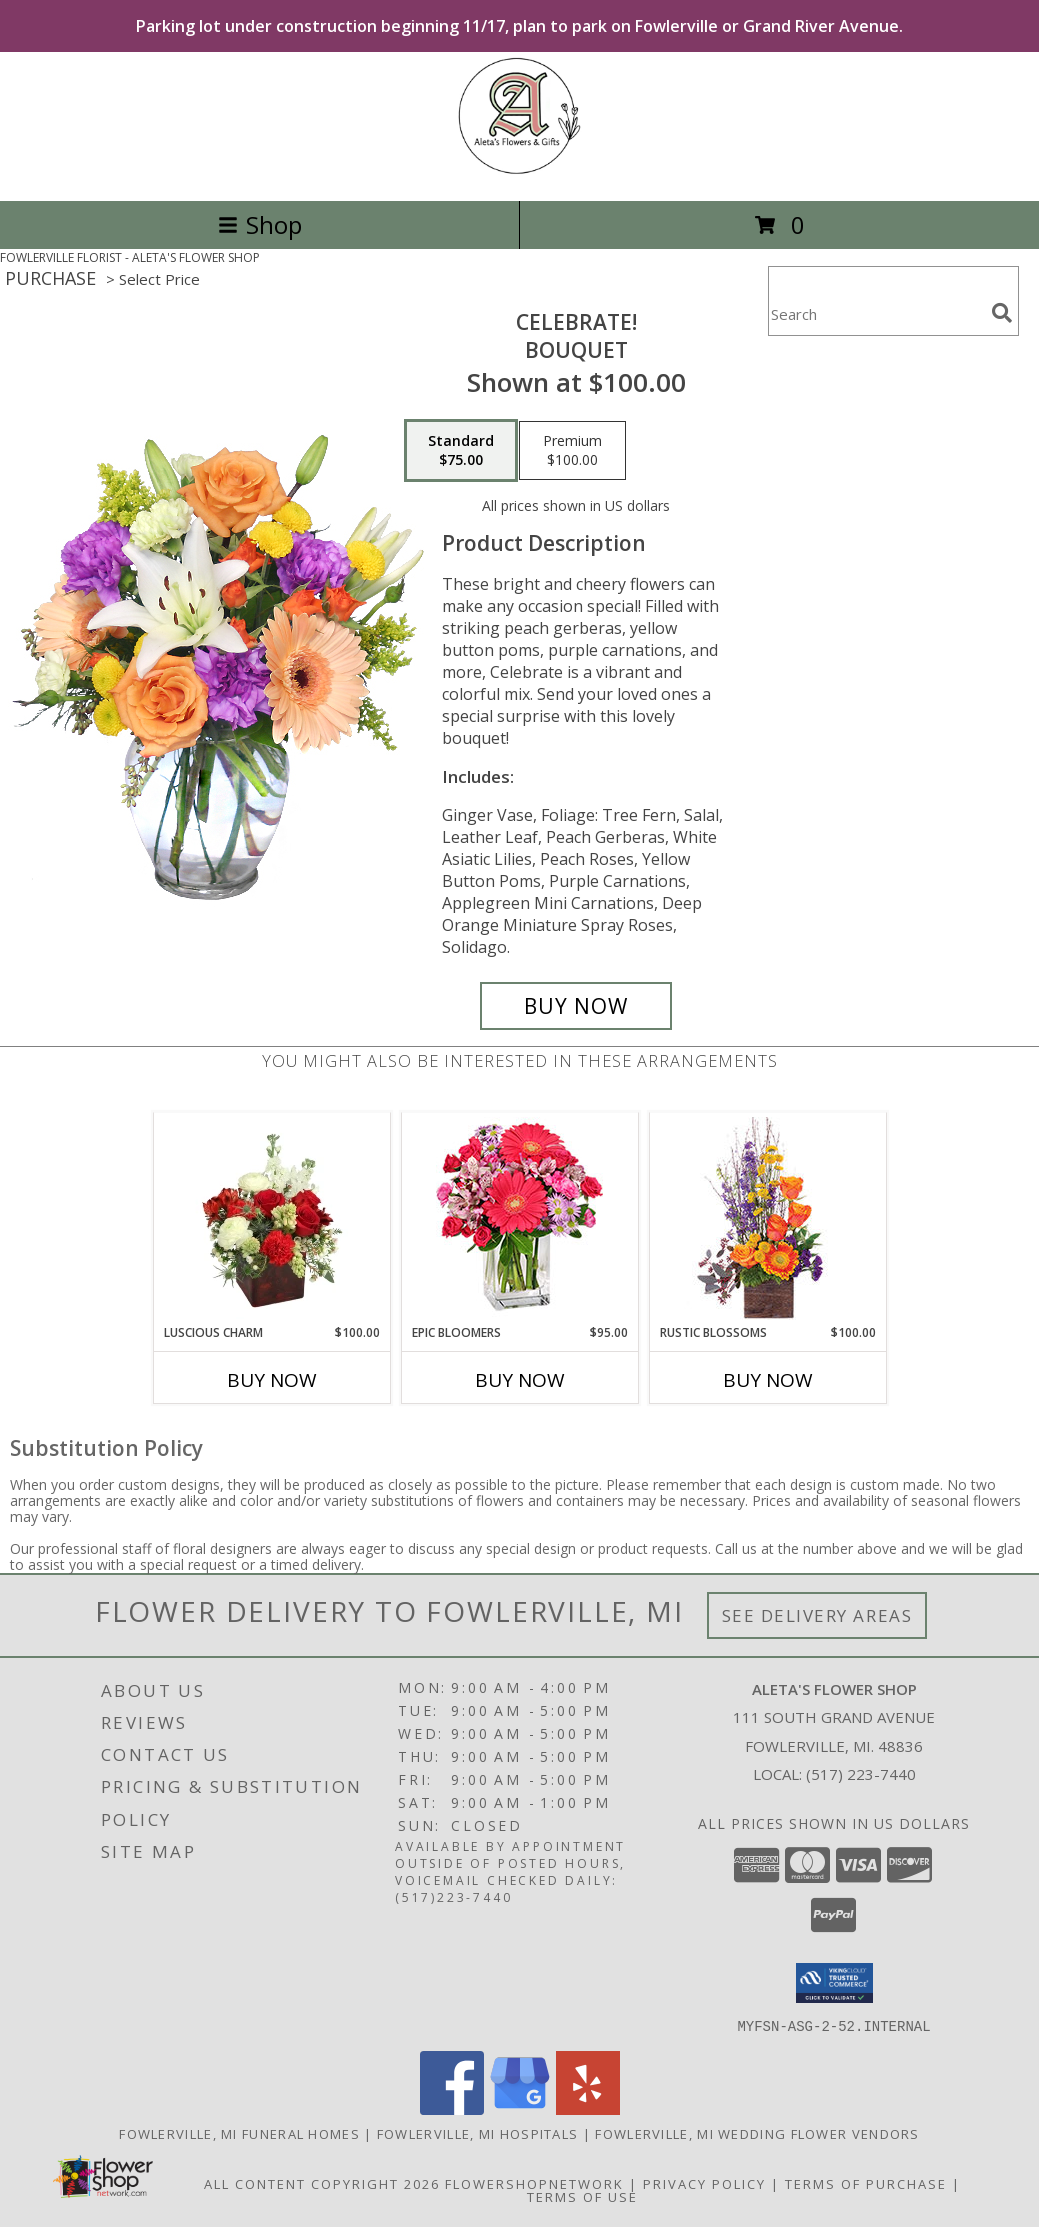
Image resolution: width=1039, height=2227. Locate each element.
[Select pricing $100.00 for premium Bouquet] (572, 451)
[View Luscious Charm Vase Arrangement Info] (271, 1218)
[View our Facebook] (452, 2108)
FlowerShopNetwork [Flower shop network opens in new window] (534, 2183)
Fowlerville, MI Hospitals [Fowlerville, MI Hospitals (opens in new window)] (478, 2133)
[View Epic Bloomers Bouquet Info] (519, 1218)
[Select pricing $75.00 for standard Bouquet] (461, 451)
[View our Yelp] (588, 2108)
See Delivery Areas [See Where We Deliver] (817, 1615)
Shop (260, 224)
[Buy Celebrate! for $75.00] (576, 1006)
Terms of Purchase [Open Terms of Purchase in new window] (866, 2183)
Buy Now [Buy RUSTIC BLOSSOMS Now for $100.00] (768, 1380)
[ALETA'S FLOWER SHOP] (519, 171)
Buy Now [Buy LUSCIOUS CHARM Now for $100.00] (272, 1380)
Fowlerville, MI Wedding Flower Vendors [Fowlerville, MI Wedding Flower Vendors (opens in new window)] (757, 2133)
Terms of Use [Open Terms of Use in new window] (582, 2196)
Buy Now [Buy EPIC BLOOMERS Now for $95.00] (520, 1380)
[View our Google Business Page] (520, 2108)
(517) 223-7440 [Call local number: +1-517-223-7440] (861, 1774)
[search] (1002, 313)
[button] (834, 1983)
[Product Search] (876, 313)
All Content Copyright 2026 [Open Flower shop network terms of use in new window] (322, 2183)
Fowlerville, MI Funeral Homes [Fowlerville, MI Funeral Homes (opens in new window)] (239, 2133)
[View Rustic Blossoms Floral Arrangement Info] (767, 1218)
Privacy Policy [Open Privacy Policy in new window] (704, 2183)
